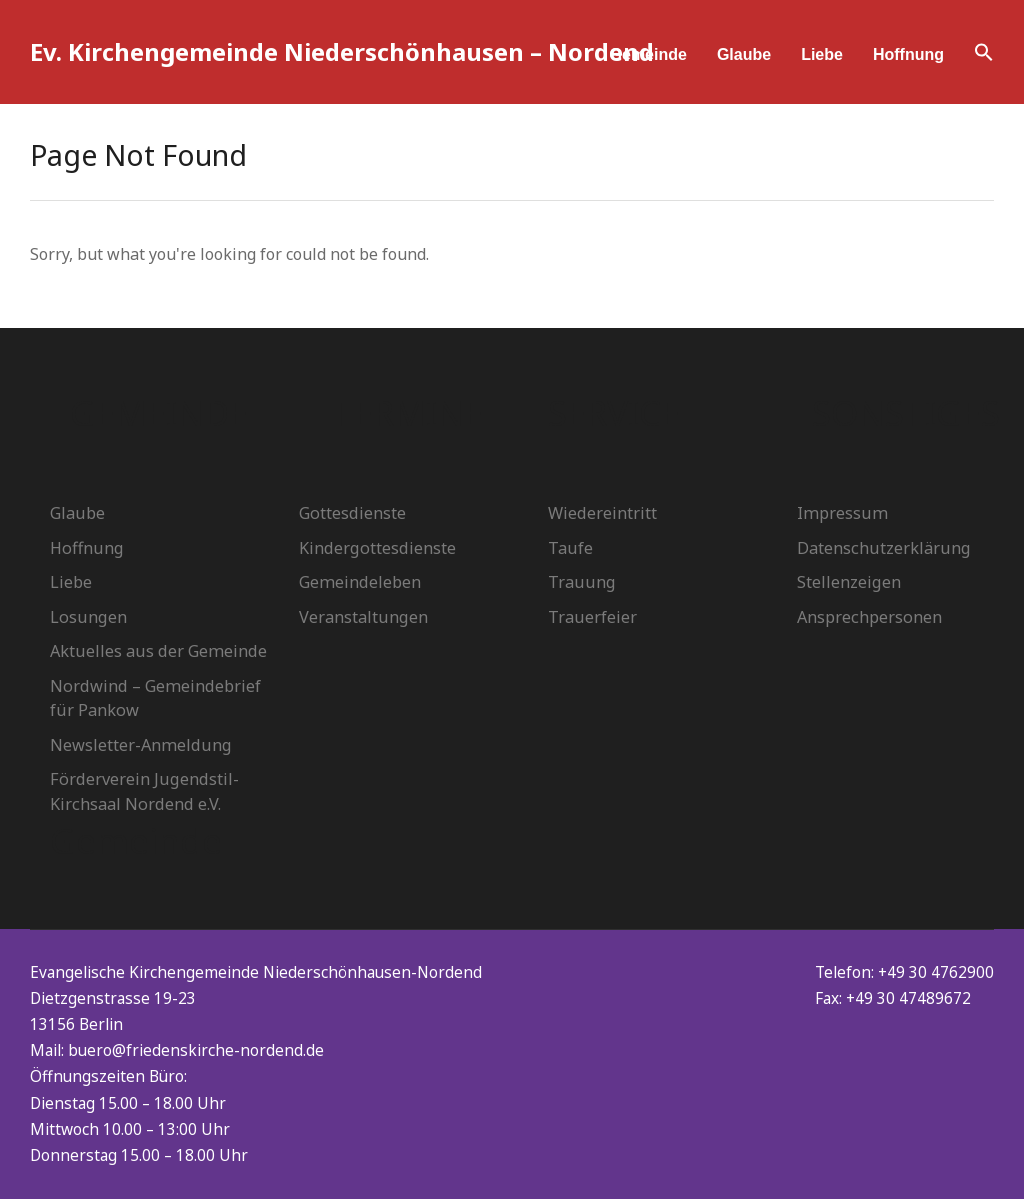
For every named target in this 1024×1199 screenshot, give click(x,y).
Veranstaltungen (363, 617)
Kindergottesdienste (377, 548)
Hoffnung (908, 54)
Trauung (582, 582)
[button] (984, 55)
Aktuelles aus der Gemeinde (158, 651)
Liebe (822, 54)
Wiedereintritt (602, 513)
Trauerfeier (592, 617)
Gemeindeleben (360, 582)
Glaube (744, 54)
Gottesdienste (352, 513)
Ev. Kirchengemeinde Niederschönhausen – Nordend (342, 51)
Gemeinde (648, 54)
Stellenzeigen (849, 582)
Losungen (88, 617)
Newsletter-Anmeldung (141, 745)
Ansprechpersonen (869, 617)
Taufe (570, 548)
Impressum (842, 513)
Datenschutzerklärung (884, 548)
